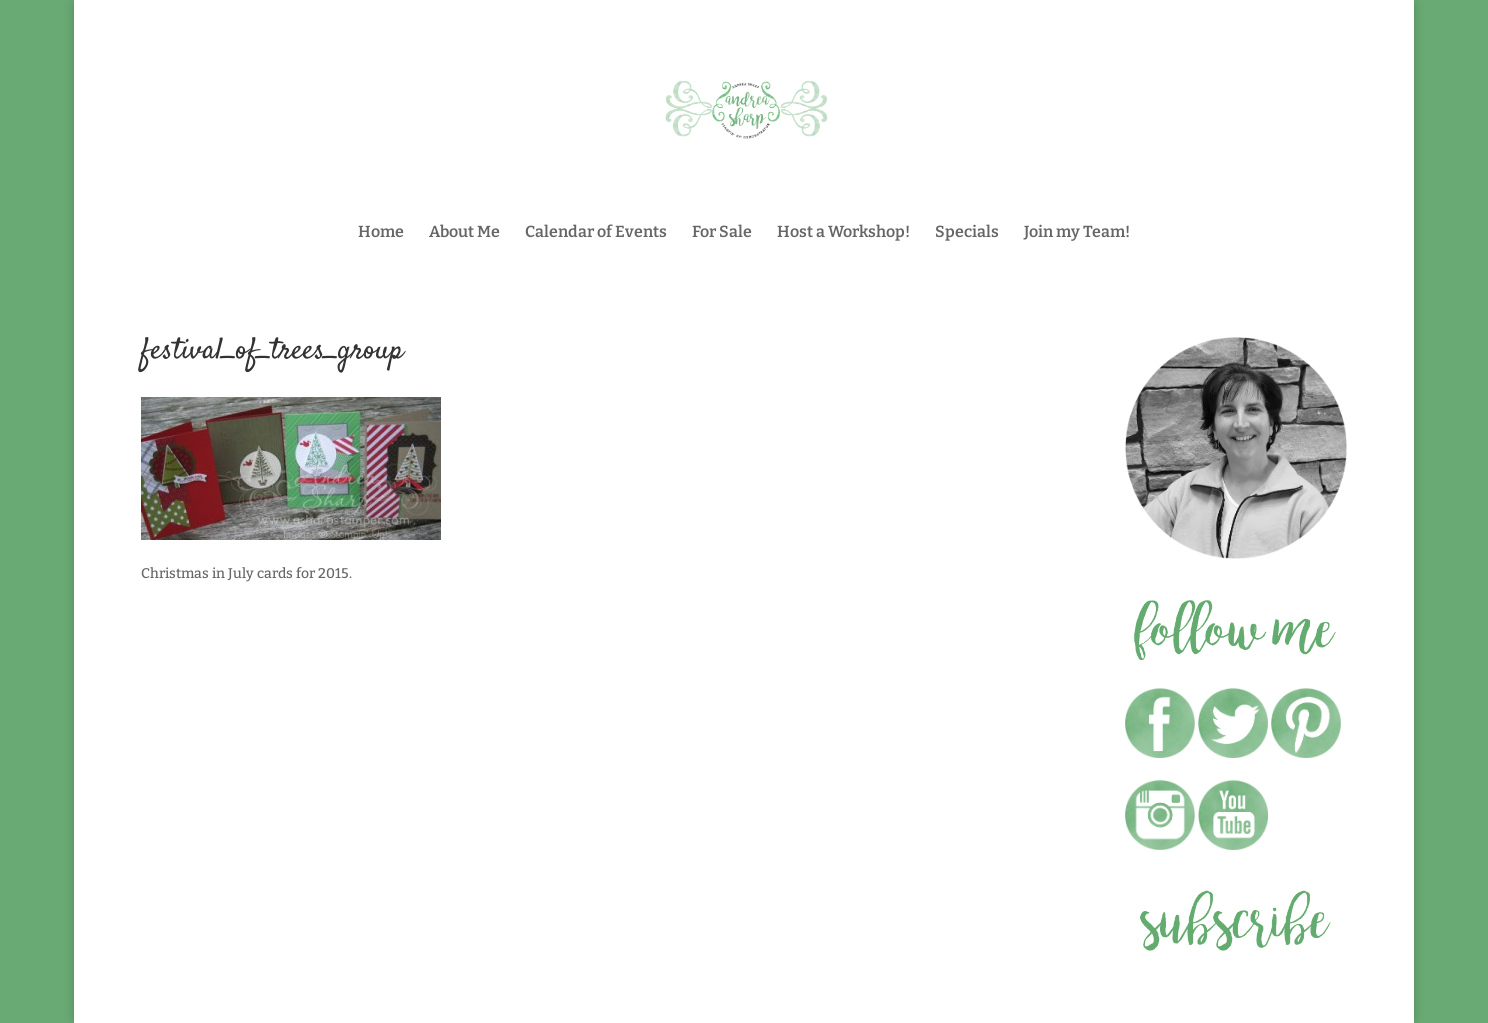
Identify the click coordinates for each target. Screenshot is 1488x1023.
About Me (464, 233)
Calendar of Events (596, 233)
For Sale (722, 233)
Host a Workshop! (843, 233)
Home (381, 233)
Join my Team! (1077, 233)
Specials (967, 233)
